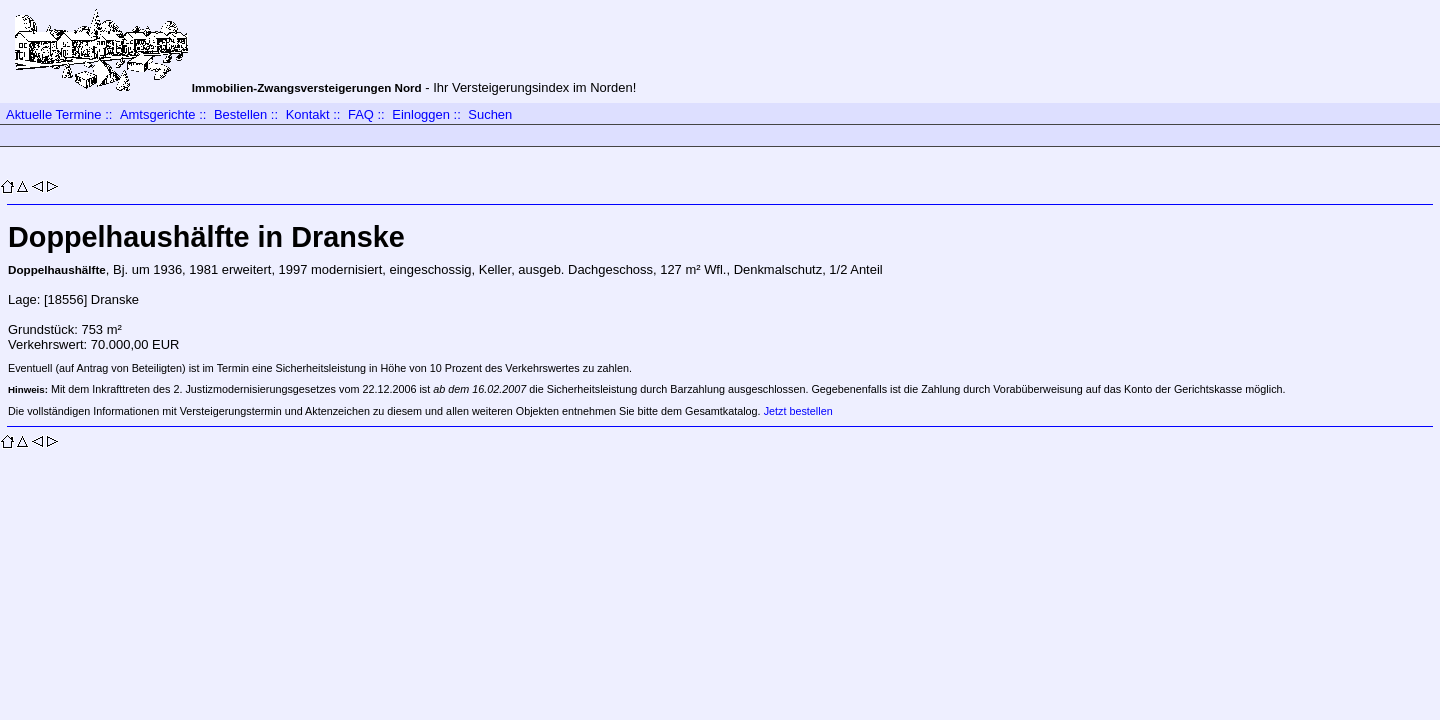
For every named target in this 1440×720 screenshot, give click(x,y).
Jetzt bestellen (798, 411)
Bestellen (240, 114)
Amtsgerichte (158, 114)
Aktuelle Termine (54, 114)
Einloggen (421, 114)
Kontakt (308, 114)
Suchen (490, 114)
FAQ (361, 114)
